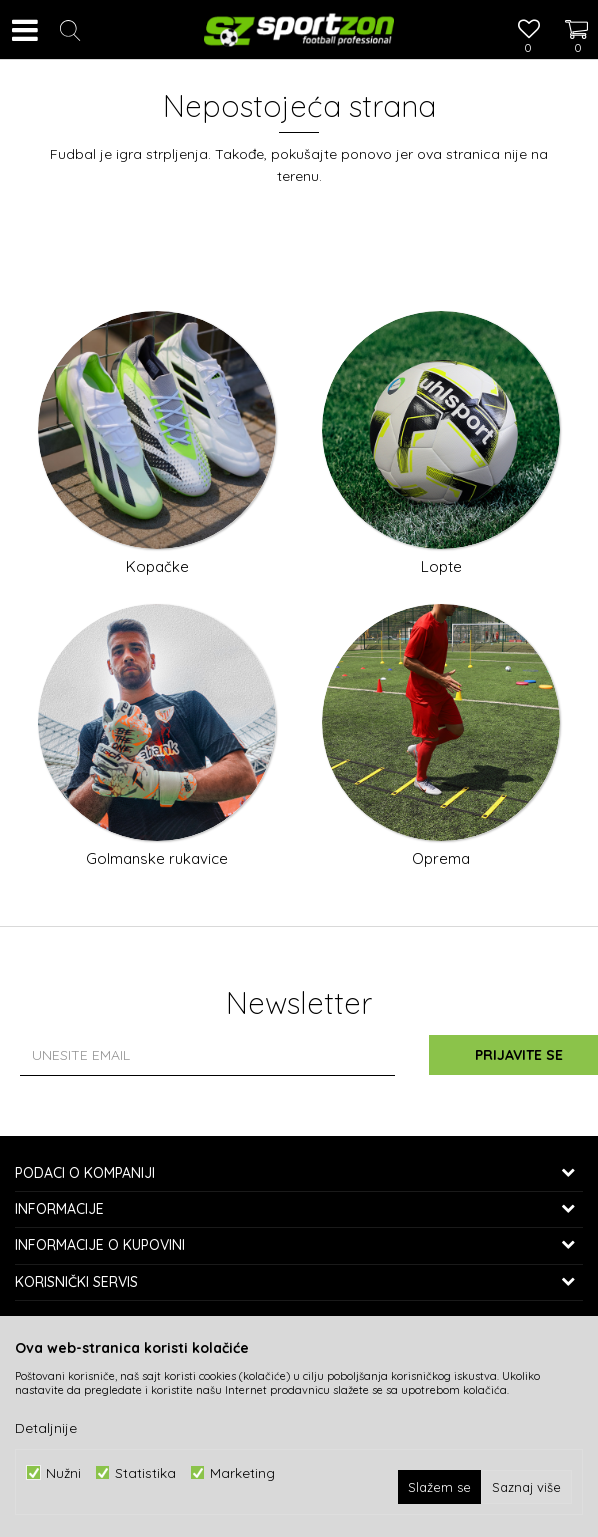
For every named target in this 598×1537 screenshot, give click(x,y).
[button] (70, 30)
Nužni (63, 1472)
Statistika (145, 1472)
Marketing (242, 1472)
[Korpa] (568, 11)
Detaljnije (46, 1428)
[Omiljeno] (528, 32)
